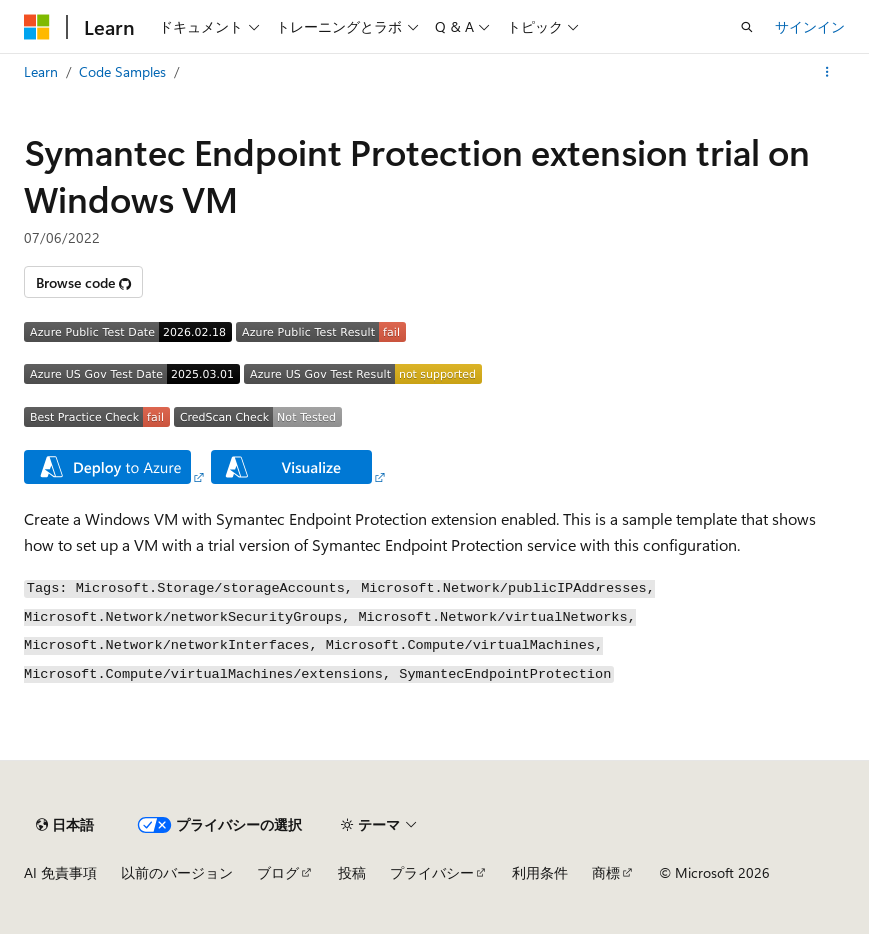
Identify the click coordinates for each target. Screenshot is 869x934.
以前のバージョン (177, 872)
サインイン (810, 26)
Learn (41, 71)
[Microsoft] (37, 27)
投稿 (352, 872)
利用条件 (540, 872)
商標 (606, 872)
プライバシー (432, 872)
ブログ (278, 872)
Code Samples (122, 71)
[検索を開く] (747, 27)
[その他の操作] (827, 72)
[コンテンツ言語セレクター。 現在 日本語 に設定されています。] (65, 825)
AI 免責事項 (60, 872)
